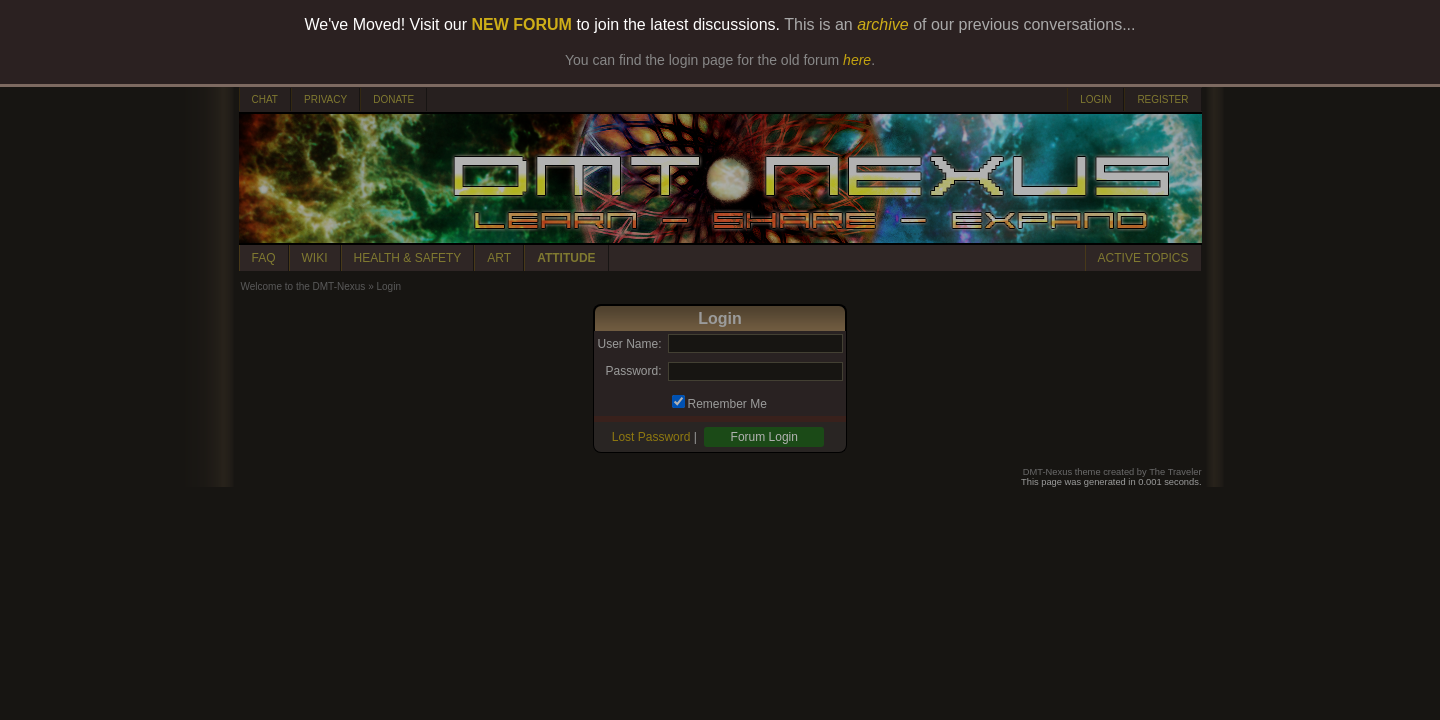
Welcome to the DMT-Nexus (303, 286)
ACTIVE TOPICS (1143, 258)
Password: (633, 371)
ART (499, 258)
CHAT (265, 99)
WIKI (315, 258)
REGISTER (1162, 99)
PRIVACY (325, 99)
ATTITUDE (566, 258)
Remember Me (727, 404)
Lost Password (651, 437)
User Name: (629, 344)
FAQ (264, 258)
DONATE (393, 99)
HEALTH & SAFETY (408, 258)
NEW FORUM (522, 24)
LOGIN (1095, 99)
